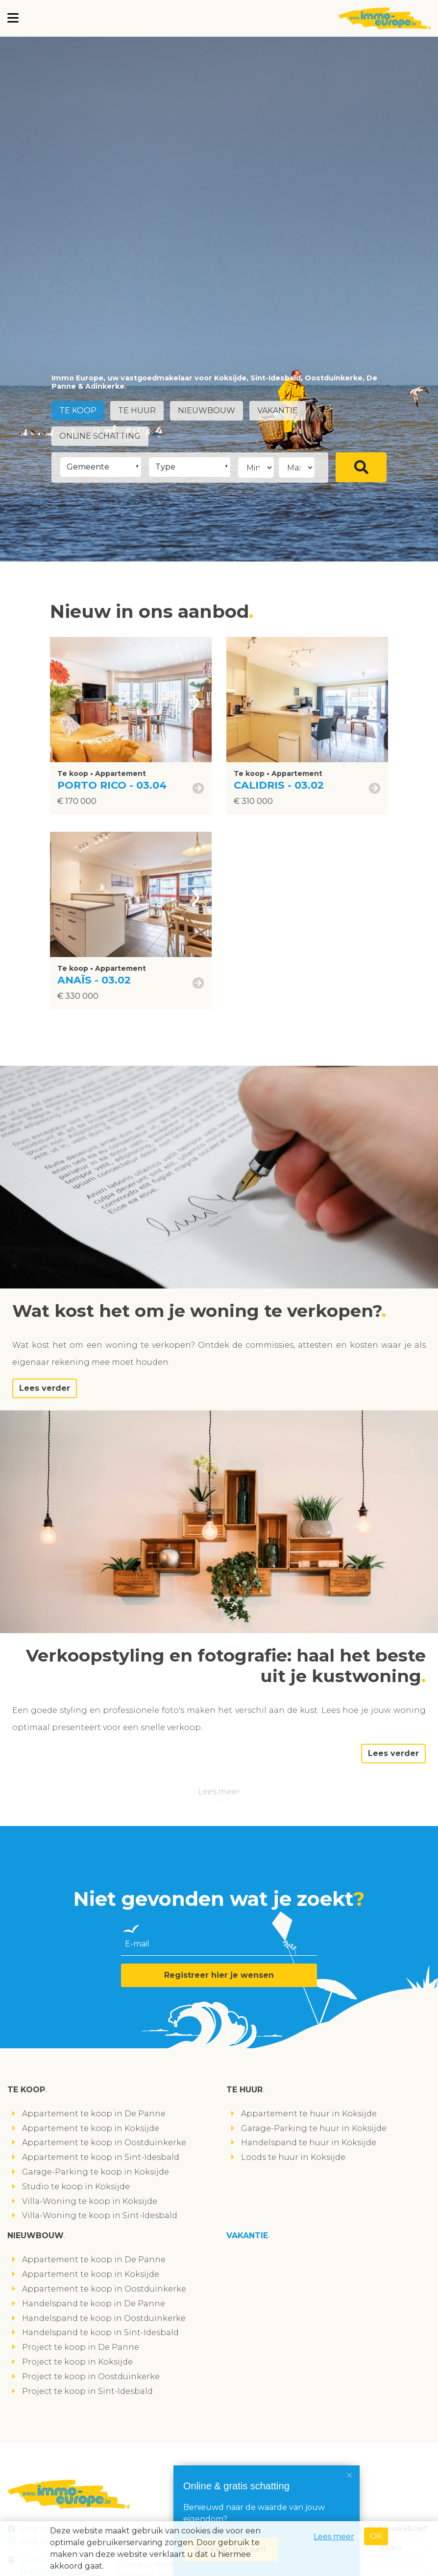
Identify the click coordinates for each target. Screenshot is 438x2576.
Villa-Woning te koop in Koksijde (89, 2201)
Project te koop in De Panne (80, 2347)
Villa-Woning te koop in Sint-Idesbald (99, 2215)
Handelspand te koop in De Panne (93, 2303)
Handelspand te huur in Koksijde (308, 2142)
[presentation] (196, 699)
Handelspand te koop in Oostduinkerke (104, 2318)
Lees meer (219, 1791)
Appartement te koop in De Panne (94, 2113)
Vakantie (277, 410)
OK (376, 2536)
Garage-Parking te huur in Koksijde (314, 2128)
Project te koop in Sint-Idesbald (87, 2391)
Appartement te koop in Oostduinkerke (104, 2142)
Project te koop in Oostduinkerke (91, 2376)
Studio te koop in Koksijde (76, 2186)
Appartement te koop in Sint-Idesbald (100, 2157)
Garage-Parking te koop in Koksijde (95, 2172)
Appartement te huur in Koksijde (309, 2113)
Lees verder (44, 1388)
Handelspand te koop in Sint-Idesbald (100, 2332)
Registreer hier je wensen (219, 1975)
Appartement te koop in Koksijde (90, 2128)
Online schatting (100, 436)
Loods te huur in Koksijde (293, 2157)
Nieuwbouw (206, 410)
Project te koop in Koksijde (77, 2361)
